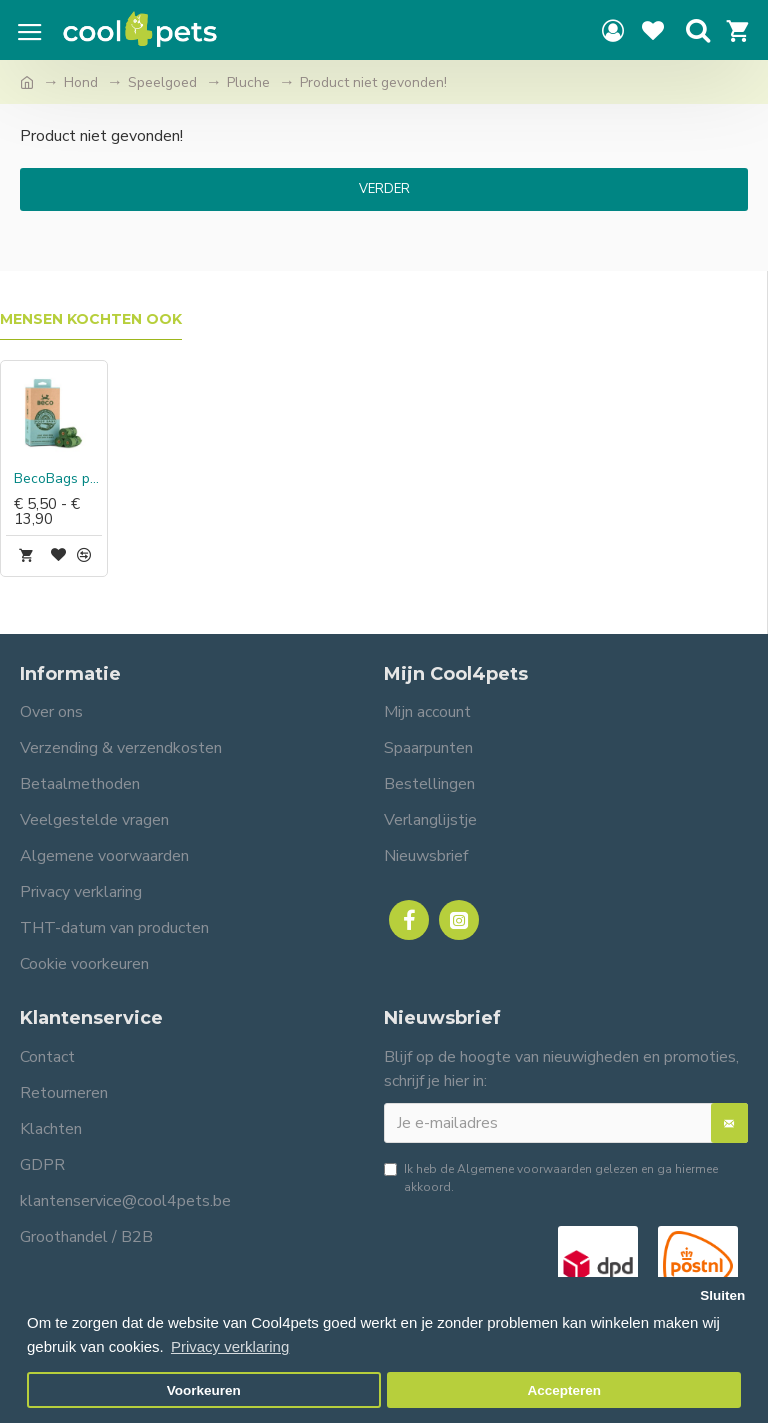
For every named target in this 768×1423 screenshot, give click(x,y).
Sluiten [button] (722, 1295)
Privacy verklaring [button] (230, 1346)
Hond (81, 82)
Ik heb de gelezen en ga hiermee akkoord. (551, 1177)
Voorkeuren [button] (204, 1390)
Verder (384, 189)
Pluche (248, 82)
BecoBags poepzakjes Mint (58, 479)
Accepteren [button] (564, 1390)
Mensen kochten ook (91, 319)
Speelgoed (162, 82)
